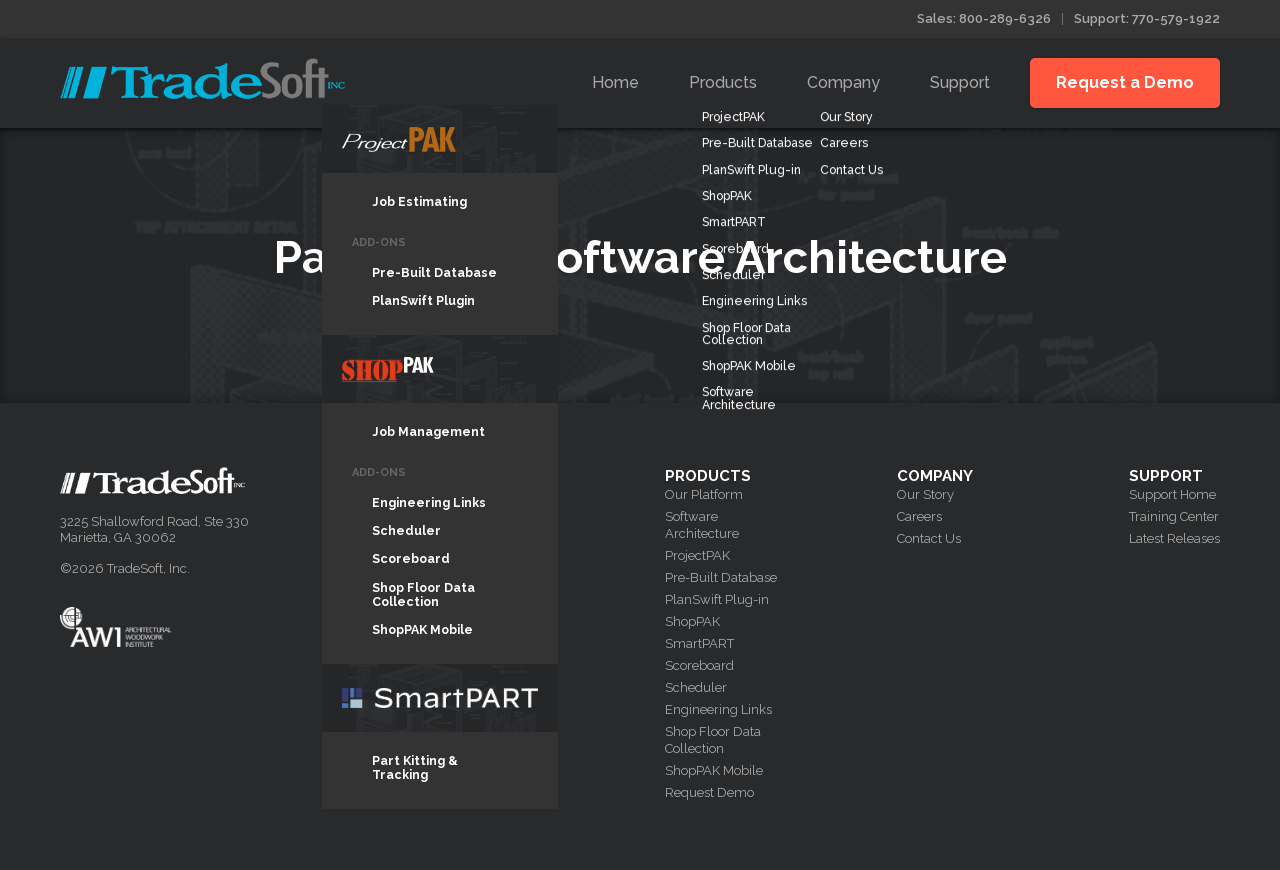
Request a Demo (1125, 82)
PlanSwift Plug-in (717, 599)
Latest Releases (1174, 538)
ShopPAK (692, 621)
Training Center (1174, 516)
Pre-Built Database (721, 577)
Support (960, 82)
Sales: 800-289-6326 (984, 18)
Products (723, 82)
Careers (919, 516)
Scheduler (696, 687)
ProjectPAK (697, 555)
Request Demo (709, 792)
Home (615, 82)
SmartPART (699, 643)
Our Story (925, 494)
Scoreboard (699, 665)
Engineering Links (718, 709)
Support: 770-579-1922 (1147, 18)
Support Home (1172, 494)
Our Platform (704, 494)
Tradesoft (202, 78)
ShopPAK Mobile (714, 770)
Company (843, 82)
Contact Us (929, 538)
